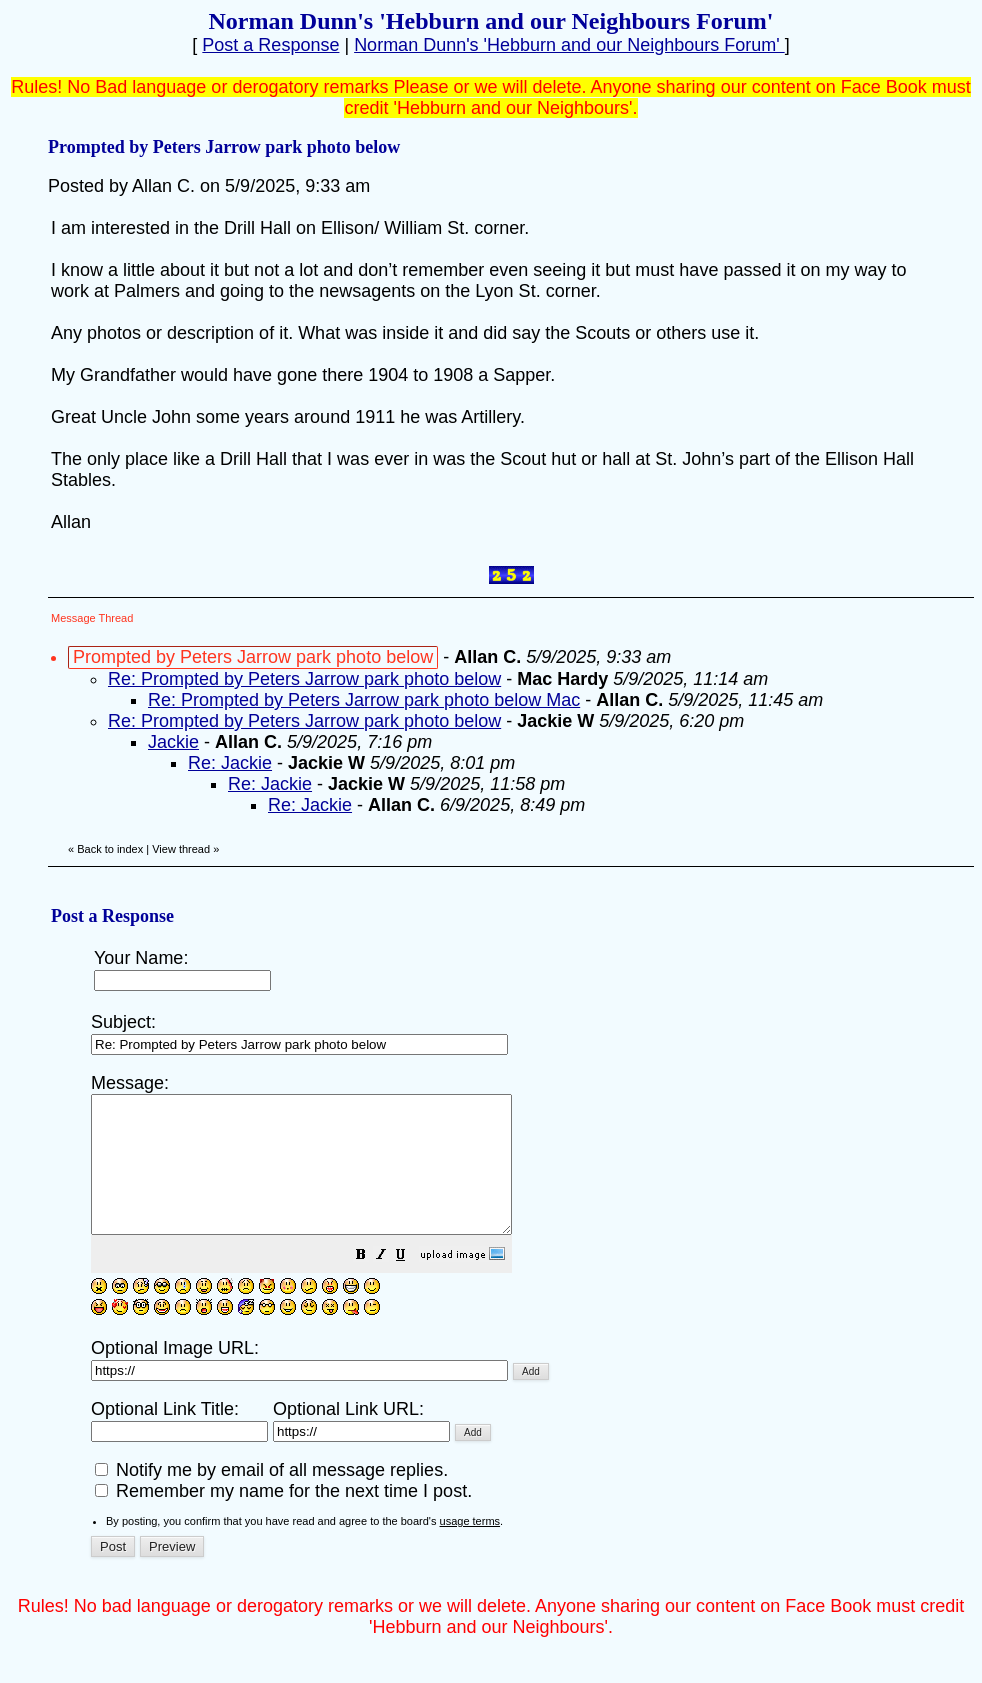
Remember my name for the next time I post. (283, 1518)
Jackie (173, 742)
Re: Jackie (230, 763)
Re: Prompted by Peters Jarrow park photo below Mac (364, 700)
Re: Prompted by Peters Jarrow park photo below (304, 679)
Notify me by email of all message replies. (271, 1497)
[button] (411, 1283)
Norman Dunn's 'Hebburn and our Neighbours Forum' (569, 45)
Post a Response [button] (270, 45)
